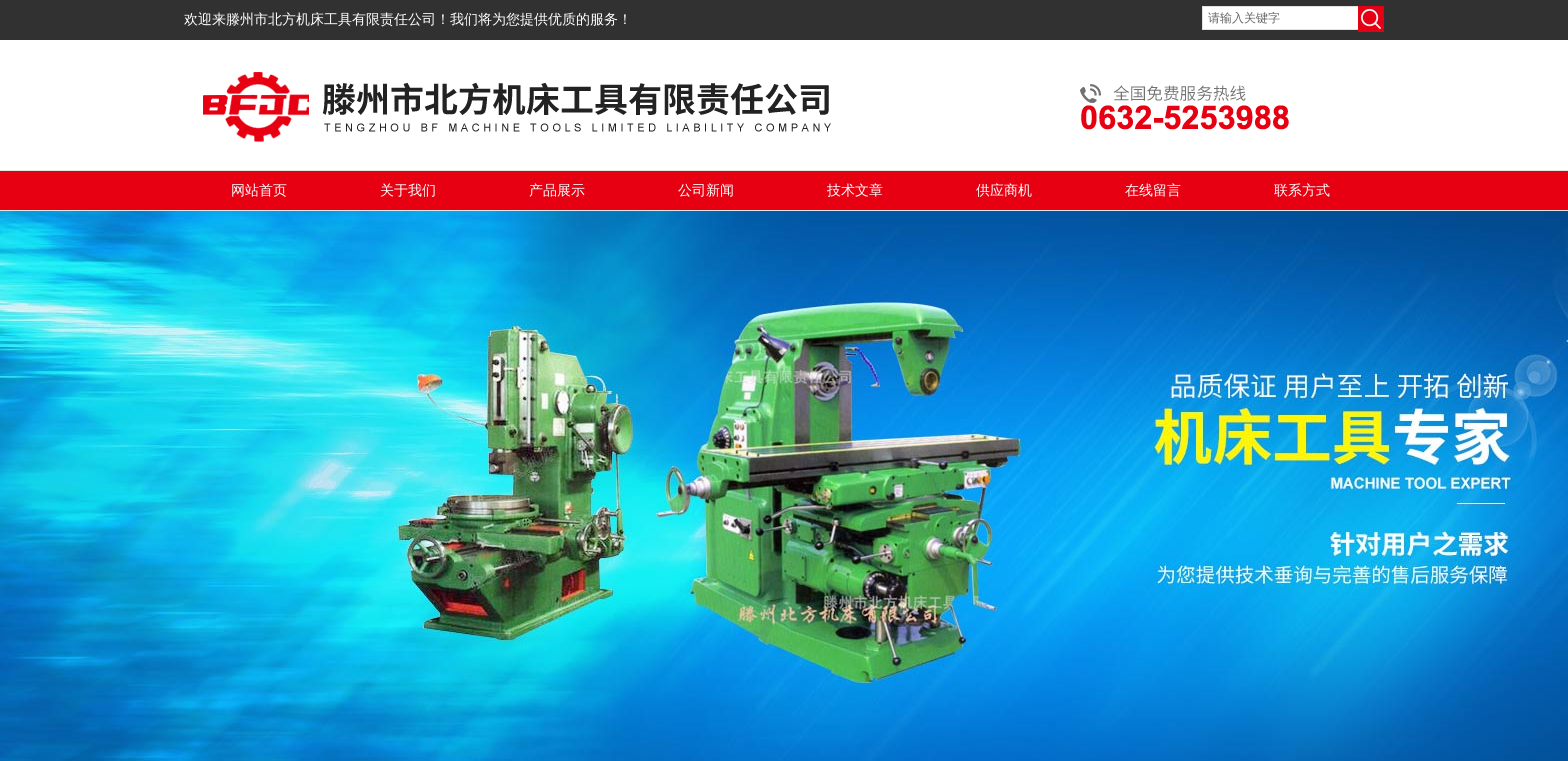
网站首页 (259, 190)
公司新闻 (706, 190)
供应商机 (1004, 190)
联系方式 (1302, 190)
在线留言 (1153, 190)
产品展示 (557, 190)
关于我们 (408, 190)
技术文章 (855, 190)
